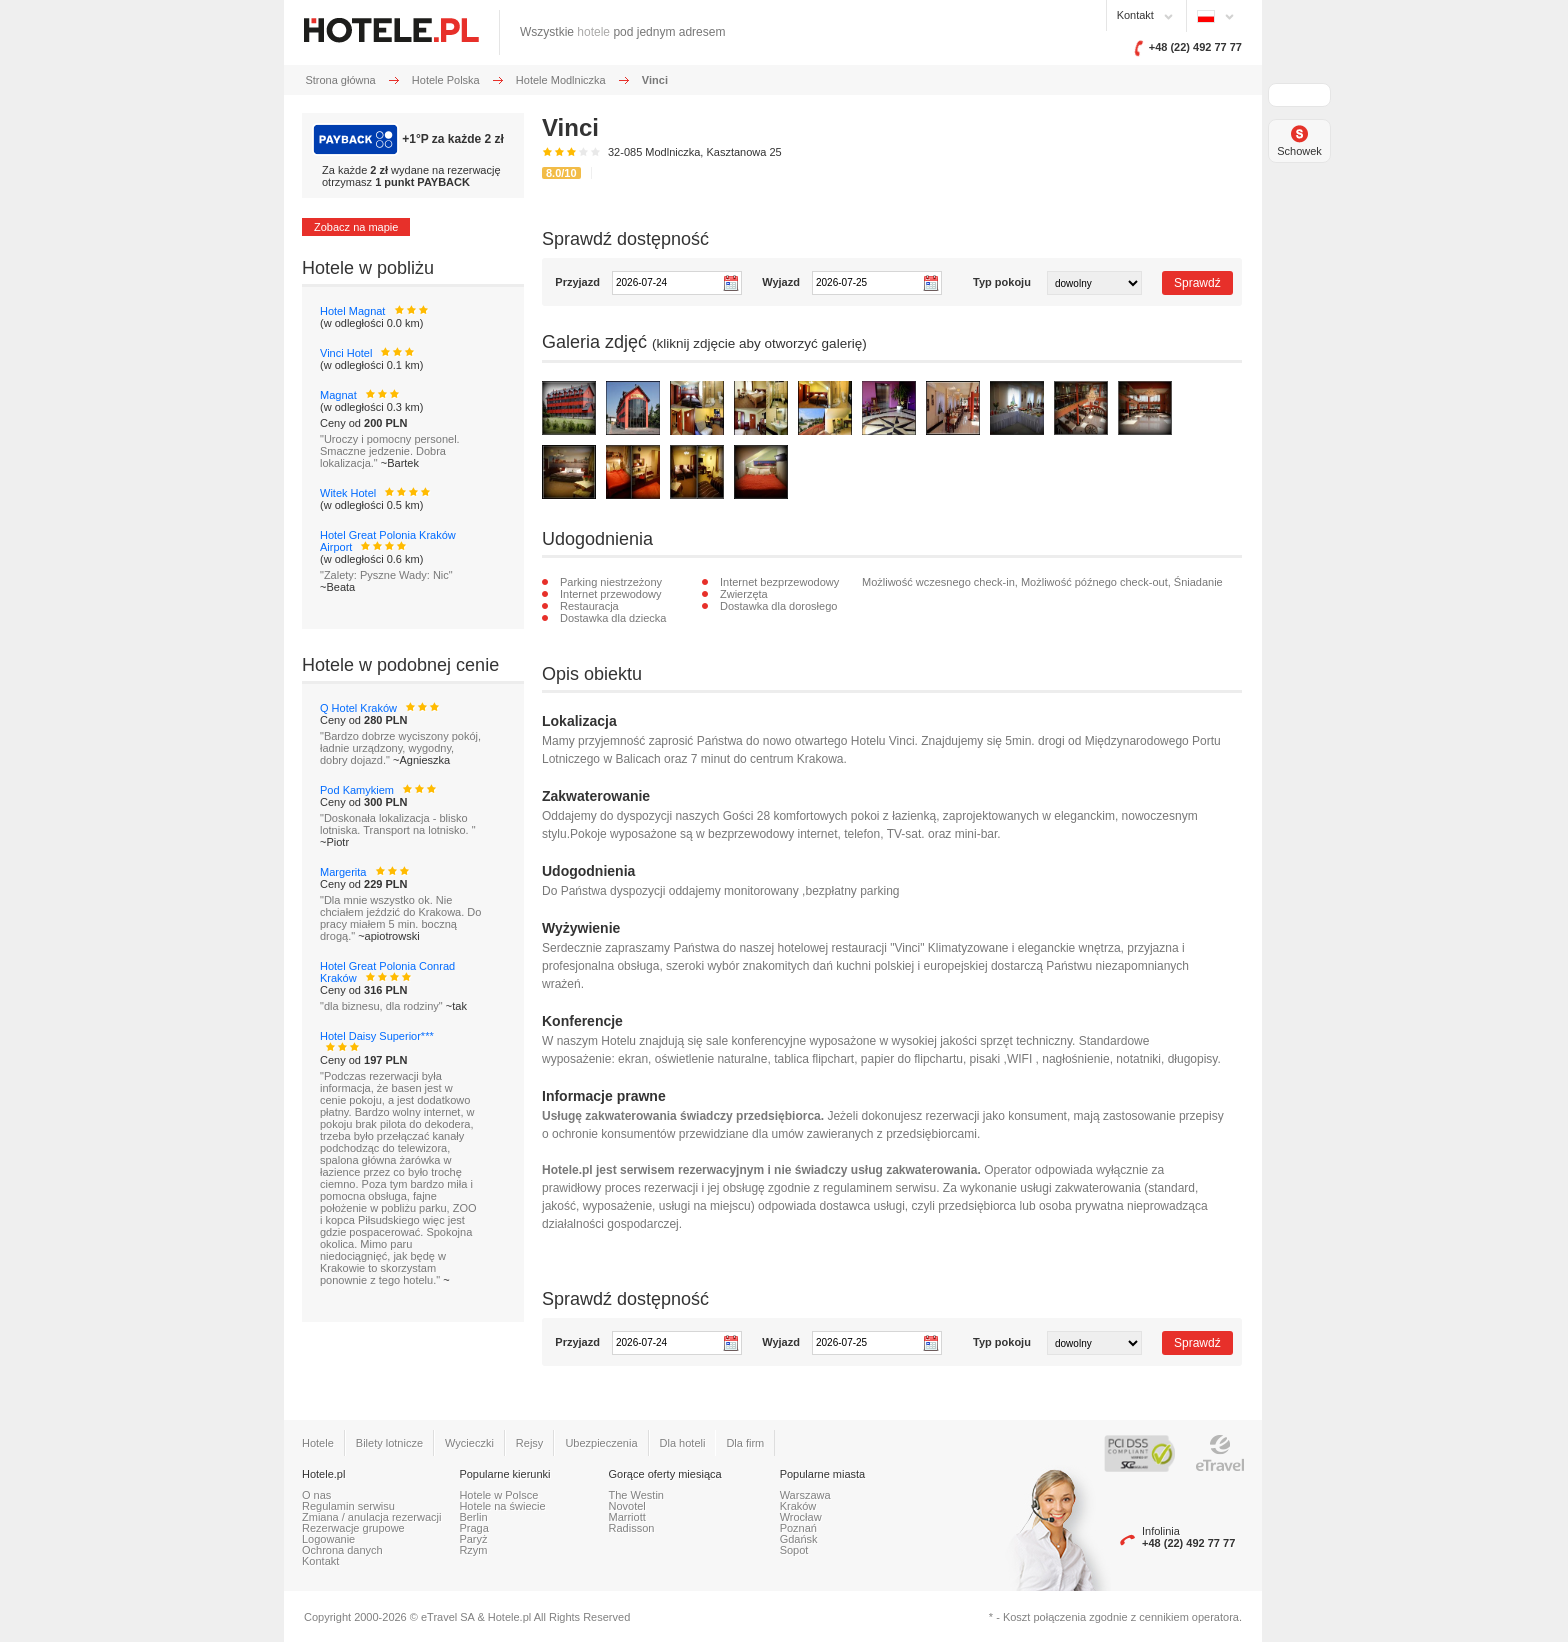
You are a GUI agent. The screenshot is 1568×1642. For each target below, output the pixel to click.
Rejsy (530, 1443)
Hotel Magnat (352, 311)
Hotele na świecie (502, 1506)
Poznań (798, 1528)
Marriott (627, 1517)
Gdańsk (799, 1539)
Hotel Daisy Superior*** (377, 1036)
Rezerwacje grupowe (353, 1528)
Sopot (794, 1550)
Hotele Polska (446, 80)
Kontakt (1135, 15)
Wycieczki (469, 1443)
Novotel (627, 1506)
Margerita (343, 872)
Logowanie (328, 1539)
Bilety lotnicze (389, 1443)
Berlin (473, 1517)
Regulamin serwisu (348, 1506)
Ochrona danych (342, 1550)
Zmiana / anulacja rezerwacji (371, 1517)
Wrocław (801, 1517)
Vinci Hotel (346, 353)
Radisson (632, 1528)
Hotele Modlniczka (561, 80)
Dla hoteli (683, 1443)
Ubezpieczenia (601, 1443)
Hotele (318, 1443)
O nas (316, 1495)
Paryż (473, 1539)
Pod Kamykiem (357, 790)
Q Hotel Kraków (358, 708)
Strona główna (340, 80)
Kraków (798, 1506)
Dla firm (745, 1443)
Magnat (338, 395)
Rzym (473, 1550)
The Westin (636, 1495)
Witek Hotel (348, 493)
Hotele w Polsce (498, 1495)
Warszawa (805, 1495)
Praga (473, 1528)
